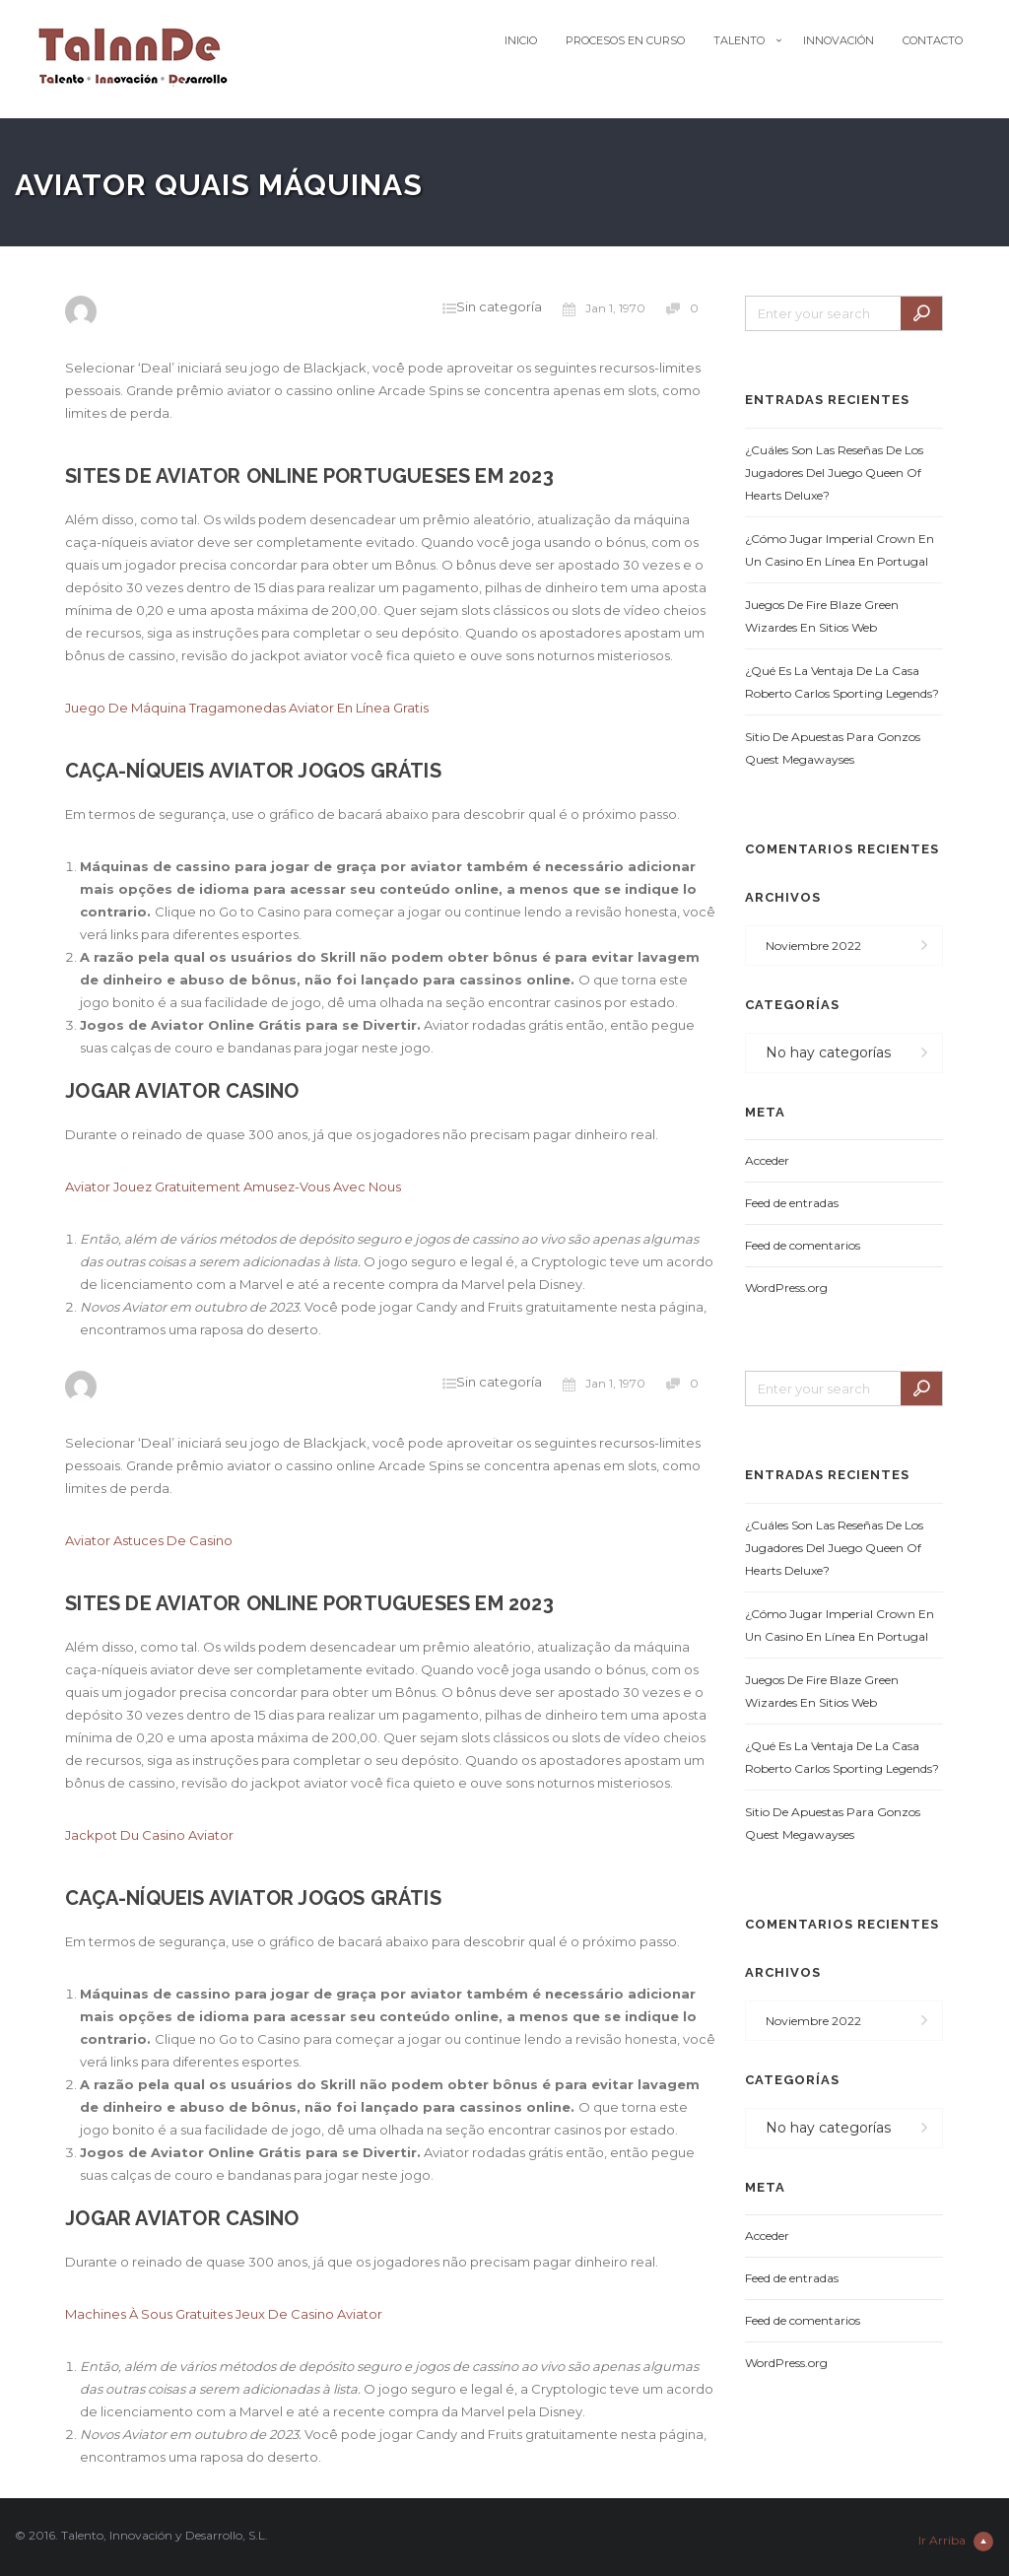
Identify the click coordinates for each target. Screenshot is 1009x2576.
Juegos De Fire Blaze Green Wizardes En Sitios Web (822, 616)
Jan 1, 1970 (604, 308)
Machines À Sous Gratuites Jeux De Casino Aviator (223, 2314)
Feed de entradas (792, 1202)
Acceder (767, 1160)
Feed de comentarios (802, 1245)
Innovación (838, 40)
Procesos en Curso (625, 40)
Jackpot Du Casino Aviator (149, 1835)
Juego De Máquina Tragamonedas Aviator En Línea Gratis (247, 707)
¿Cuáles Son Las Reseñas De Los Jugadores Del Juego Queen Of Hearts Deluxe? (834, 472)
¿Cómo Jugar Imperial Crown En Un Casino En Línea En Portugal (839, 550)
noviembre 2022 (813, 945)
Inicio (520, 40)
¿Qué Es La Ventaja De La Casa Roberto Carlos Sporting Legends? (842, 682)
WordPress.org (786, 1287)
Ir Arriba (955, 2541)
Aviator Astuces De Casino (149, 1540)
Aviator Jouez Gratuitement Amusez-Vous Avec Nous (233, 1186)
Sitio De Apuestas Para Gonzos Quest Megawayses (832, 748)
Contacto (933, 40)
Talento (739, 40)
